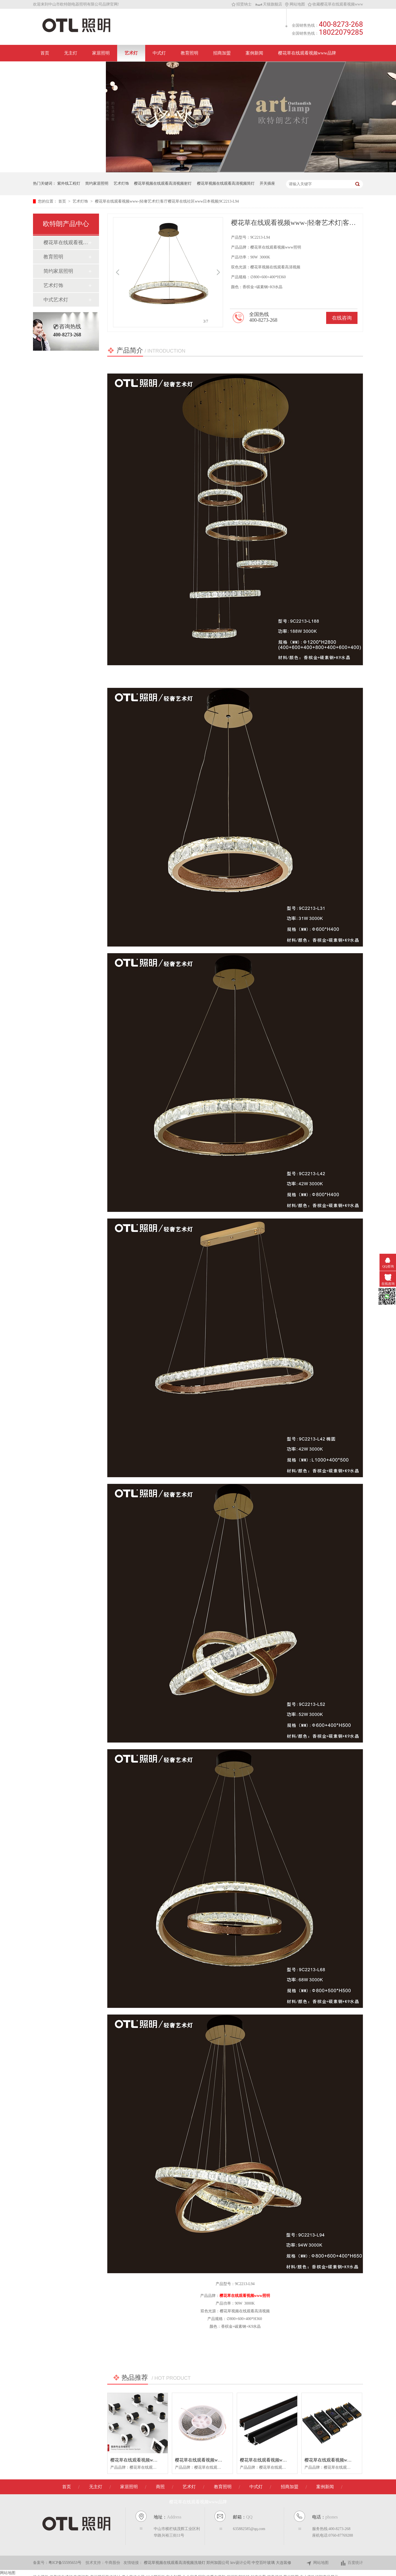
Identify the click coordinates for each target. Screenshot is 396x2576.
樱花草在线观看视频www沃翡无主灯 (65, 242)
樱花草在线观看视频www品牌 (307, 53)
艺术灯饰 (121, 183)
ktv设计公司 (241, 2563)
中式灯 (159, 53)
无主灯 (70, 53)
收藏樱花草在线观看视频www (335, 4)
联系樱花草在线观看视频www (69, 69)
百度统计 (351, 2563)
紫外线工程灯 (68, 183)
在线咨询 (342, 318)
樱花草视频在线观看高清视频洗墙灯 (175, 2563)
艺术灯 (131, 53)
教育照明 (189, 53)
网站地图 (295, 4)
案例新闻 (254, 53)
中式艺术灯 (55, 299)
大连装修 (283, 2563)
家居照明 (101, 53)
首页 (44, 53)
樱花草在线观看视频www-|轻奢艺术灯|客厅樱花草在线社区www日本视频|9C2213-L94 (167, 201)
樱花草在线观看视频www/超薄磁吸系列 (278, 2460)
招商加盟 (222, 53)
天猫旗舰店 (268, 4)
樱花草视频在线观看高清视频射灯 (163, 183)
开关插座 (267, 183)
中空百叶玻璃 (264, 2563)
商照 (160, 2486)
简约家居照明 (96, 183)
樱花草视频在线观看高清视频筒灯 (226, 183)
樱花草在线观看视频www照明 (244, 2296)
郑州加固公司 (218, 2563)
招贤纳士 (242, 4)
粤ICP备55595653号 (64, 2563)
